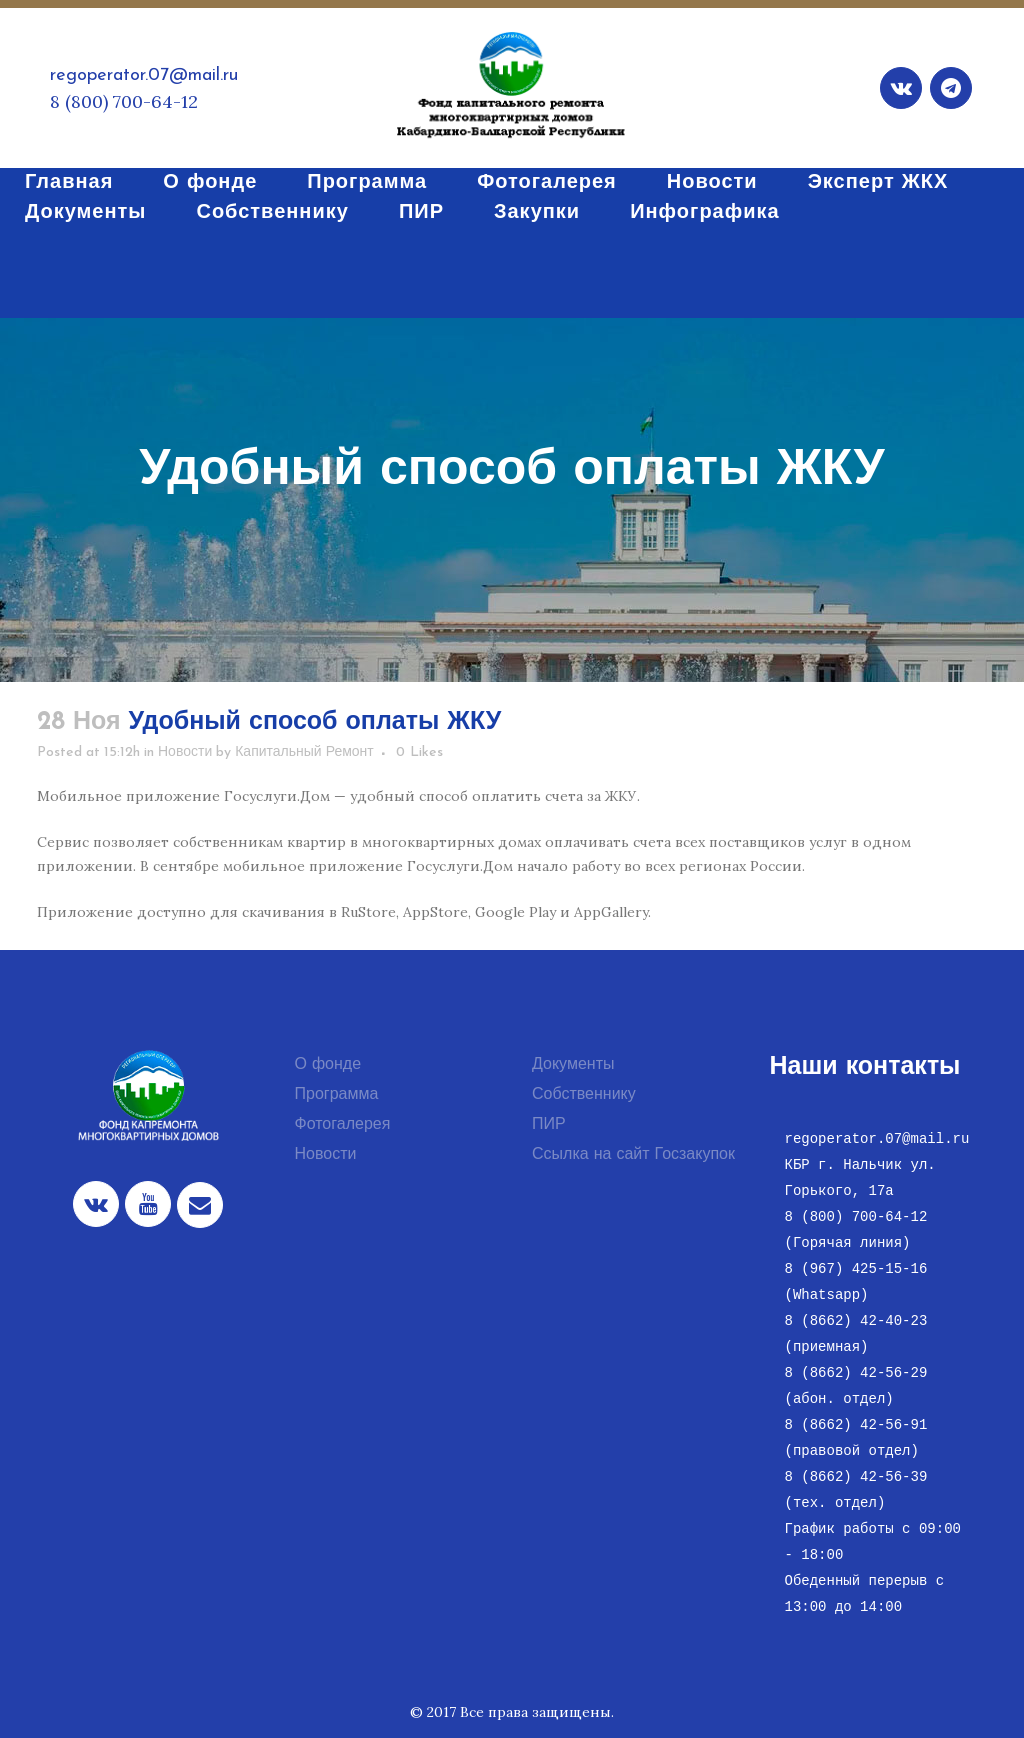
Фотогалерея (343, 1125)
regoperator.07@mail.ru (144, 75)
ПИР (549, 1125)
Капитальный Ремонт (304, 752)
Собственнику (584, 1095)
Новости (185, 752)
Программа (337, 1095)
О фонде (328, 1065)
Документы (573, 1065)
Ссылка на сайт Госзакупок (633, 1155)
